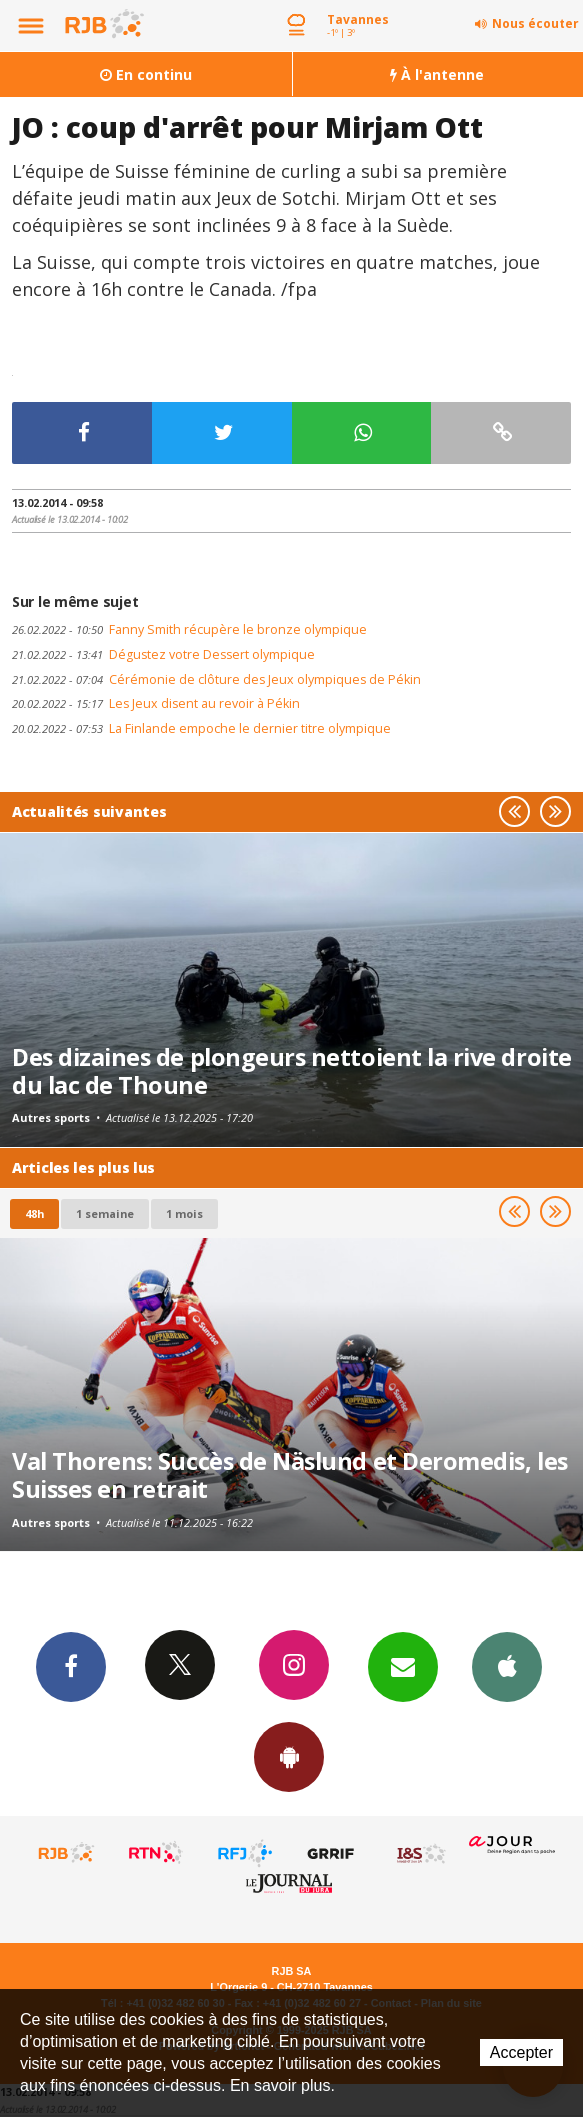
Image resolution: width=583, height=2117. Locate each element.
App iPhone (507, 1666)
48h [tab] (34, 1213)
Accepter (521, 2052)
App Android (289, 1756)
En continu (146, 74)
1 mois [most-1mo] (184, 1213)
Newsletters (403, 1666)
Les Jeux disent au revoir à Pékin (156, 703)
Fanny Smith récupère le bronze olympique (189, 629)
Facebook (71, 1666)
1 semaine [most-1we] (105, 1213)
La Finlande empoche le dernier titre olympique (201, 728)
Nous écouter (535, 23)
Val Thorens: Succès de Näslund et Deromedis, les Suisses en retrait (290, 1475)
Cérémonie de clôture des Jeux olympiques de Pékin (216, 679)
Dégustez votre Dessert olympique (163, 654)
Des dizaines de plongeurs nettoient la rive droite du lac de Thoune (292, 1071)
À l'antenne (437, 74)
